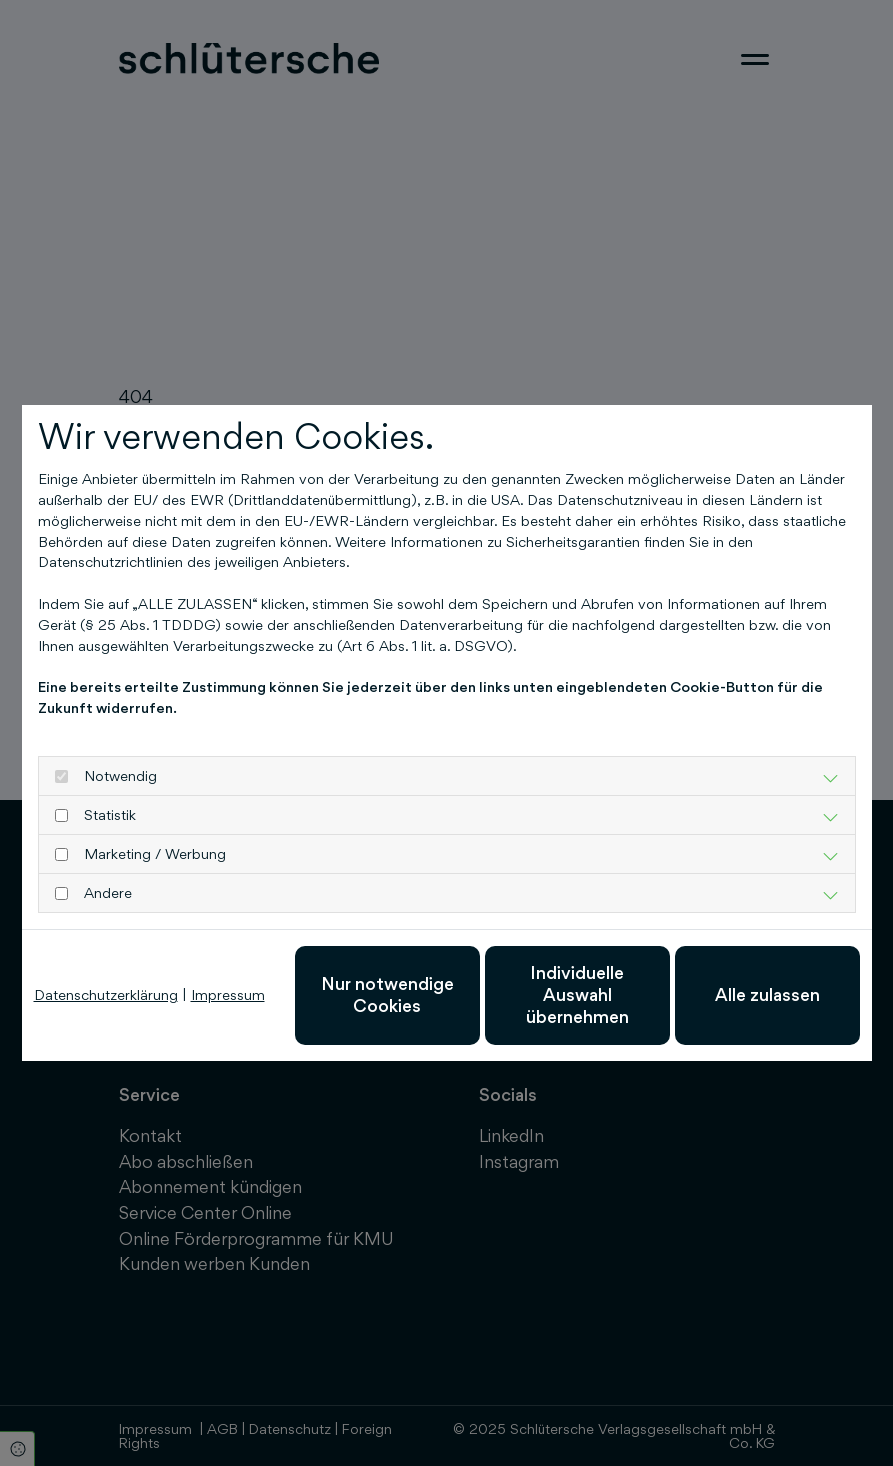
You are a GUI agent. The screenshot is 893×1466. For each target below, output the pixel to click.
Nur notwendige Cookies (387, 994)
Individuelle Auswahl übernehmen (577, 995)
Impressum (228, 994)
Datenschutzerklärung (106, 994)
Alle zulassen (767, 994)
